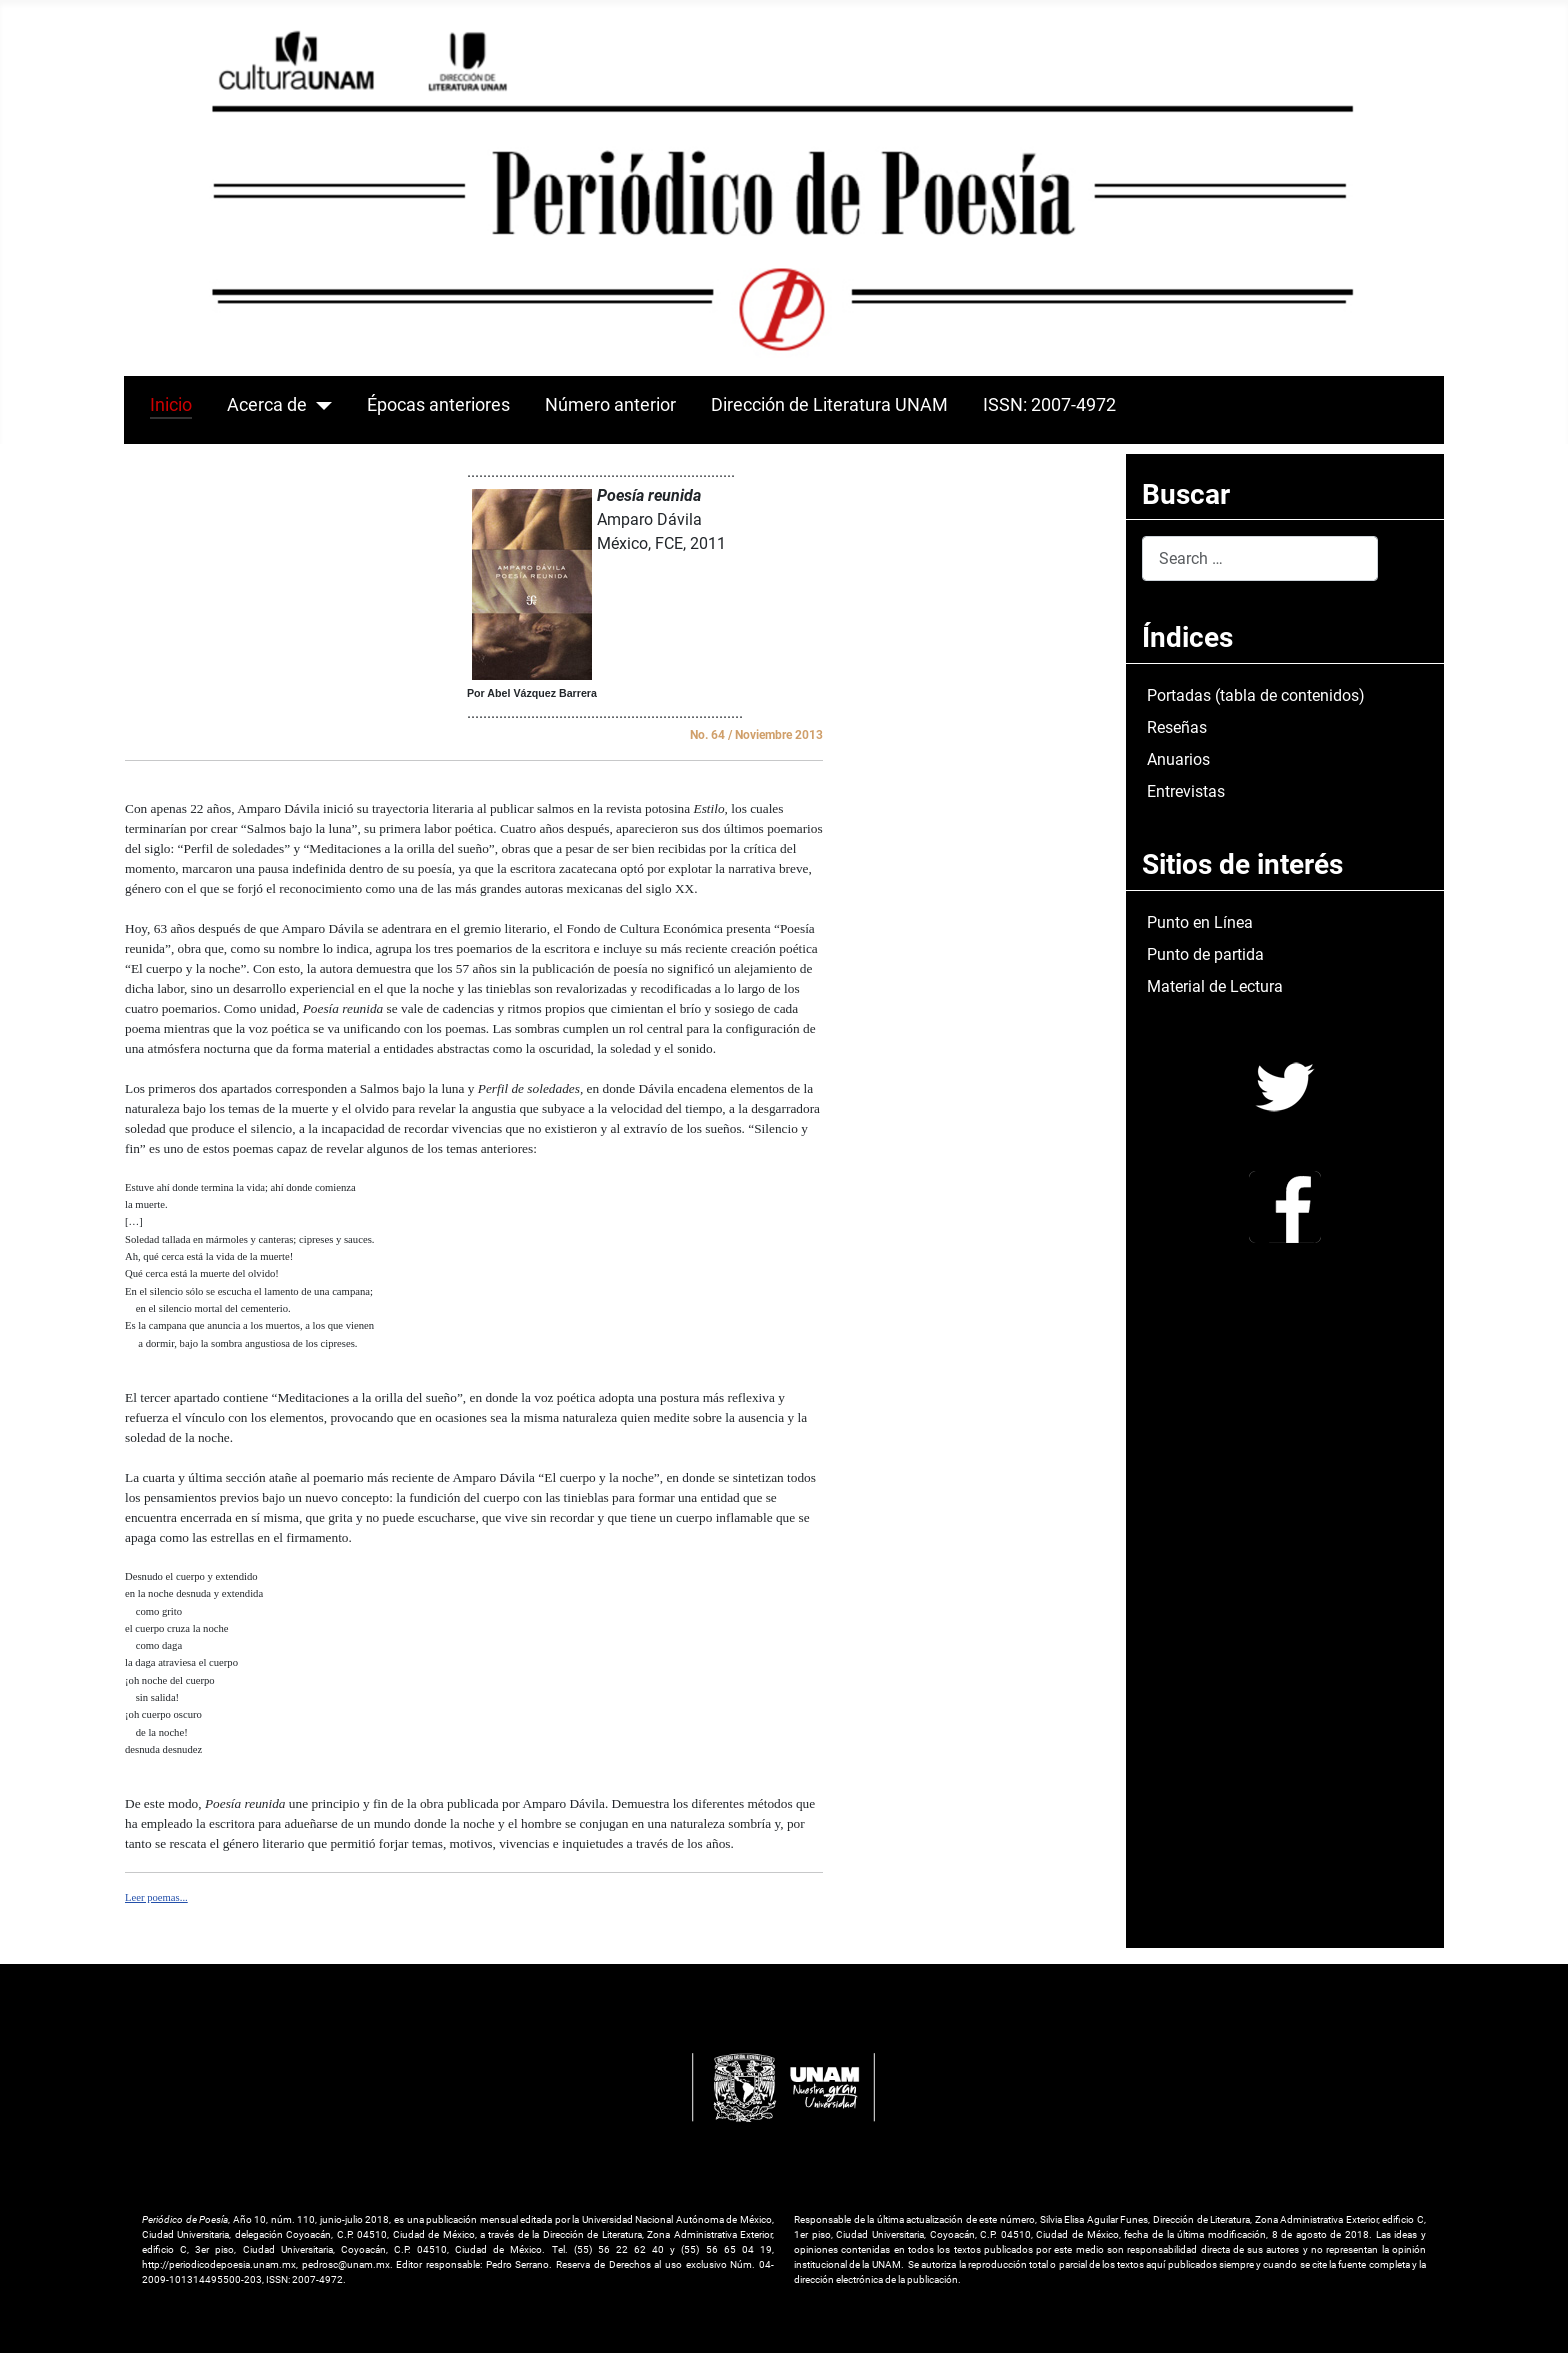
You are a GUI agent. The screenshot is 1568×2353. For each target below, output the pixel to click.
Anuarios (1178, 759)
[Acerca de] (319, 405)
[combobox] (1260, 558)
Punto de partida (1205, 954)
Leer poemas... (156, 1897)
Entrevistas (1186, 791)
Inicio (171, 405)
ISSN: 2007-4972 (1049, 405)
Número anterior (610, 405)
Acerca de (267, 405)
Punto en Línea (1200, 922)
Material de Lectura (1215, 986)
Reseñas (1177, 727)
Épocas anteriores (438, 405)
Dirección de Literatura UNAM (829, 405)
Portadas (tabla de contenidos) (1256, 695)
